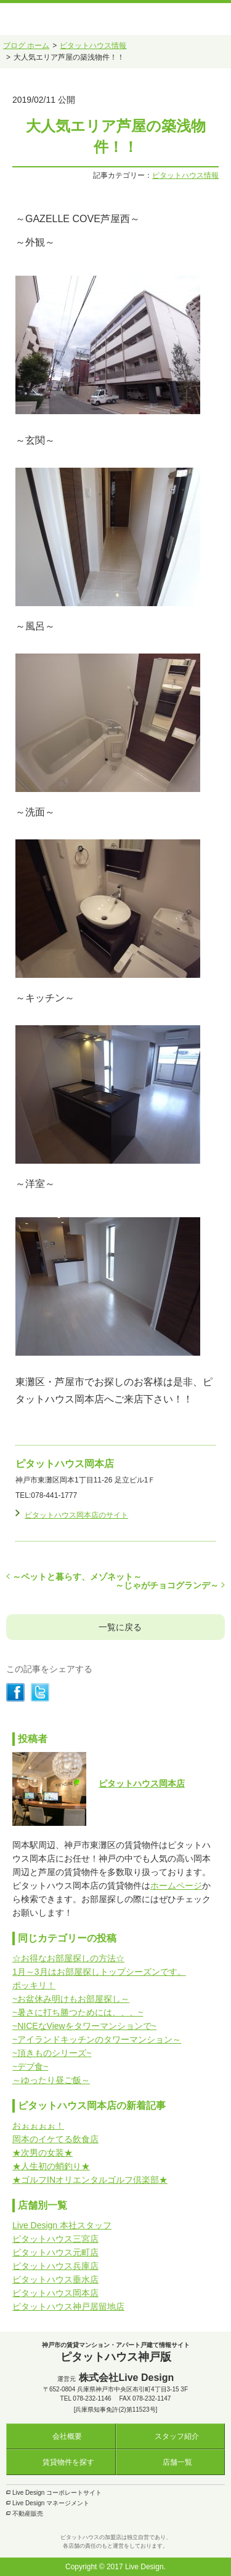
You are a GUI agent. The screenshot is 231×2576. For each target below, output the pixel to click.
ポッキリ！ (33, 1985)
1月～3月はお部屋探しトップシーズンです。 (99, 1972)
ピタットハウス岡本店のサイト (76, 1515)
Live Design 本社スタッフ (61, 2225)
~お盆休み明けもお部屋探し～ (70, 1999)
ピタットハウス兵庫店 (55, 2266)
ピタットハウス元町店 (55, 2252)
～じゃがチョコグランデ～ (167, 1585)
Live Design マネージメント (50, 2503)
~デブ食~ (30, 2066)
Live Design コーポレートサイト (57, 2492)
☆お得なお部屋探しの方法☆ (68, 1958)
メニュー (218, 19)
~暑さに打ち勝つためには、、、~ (77, 2012)
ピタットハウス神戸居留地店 (68, 2306)
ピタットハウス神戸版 (45, 13)
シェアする (15, 1692)
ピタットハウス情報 (185, 175)
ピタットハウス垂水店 (55, 2279)
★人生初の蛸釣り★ (51, 2166)
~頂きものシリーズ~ (51, 2053)
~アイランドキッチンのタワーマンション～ (96, 2039)
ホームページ (176, 1885)
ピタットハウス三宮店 (55, 2239)
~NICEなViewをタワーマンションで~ (84, 2026)
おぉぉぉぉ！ (38, 2125)
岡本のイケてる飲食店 (55, 2139)
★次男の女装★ (42, 2153)
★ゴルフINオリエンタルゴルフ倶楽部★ (90, 2180)
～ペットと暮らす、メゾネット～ (77, 1576)
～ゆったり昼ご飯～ (51, 2080)
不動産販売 (27, 2513)
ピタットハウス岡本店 (142, 1783)
